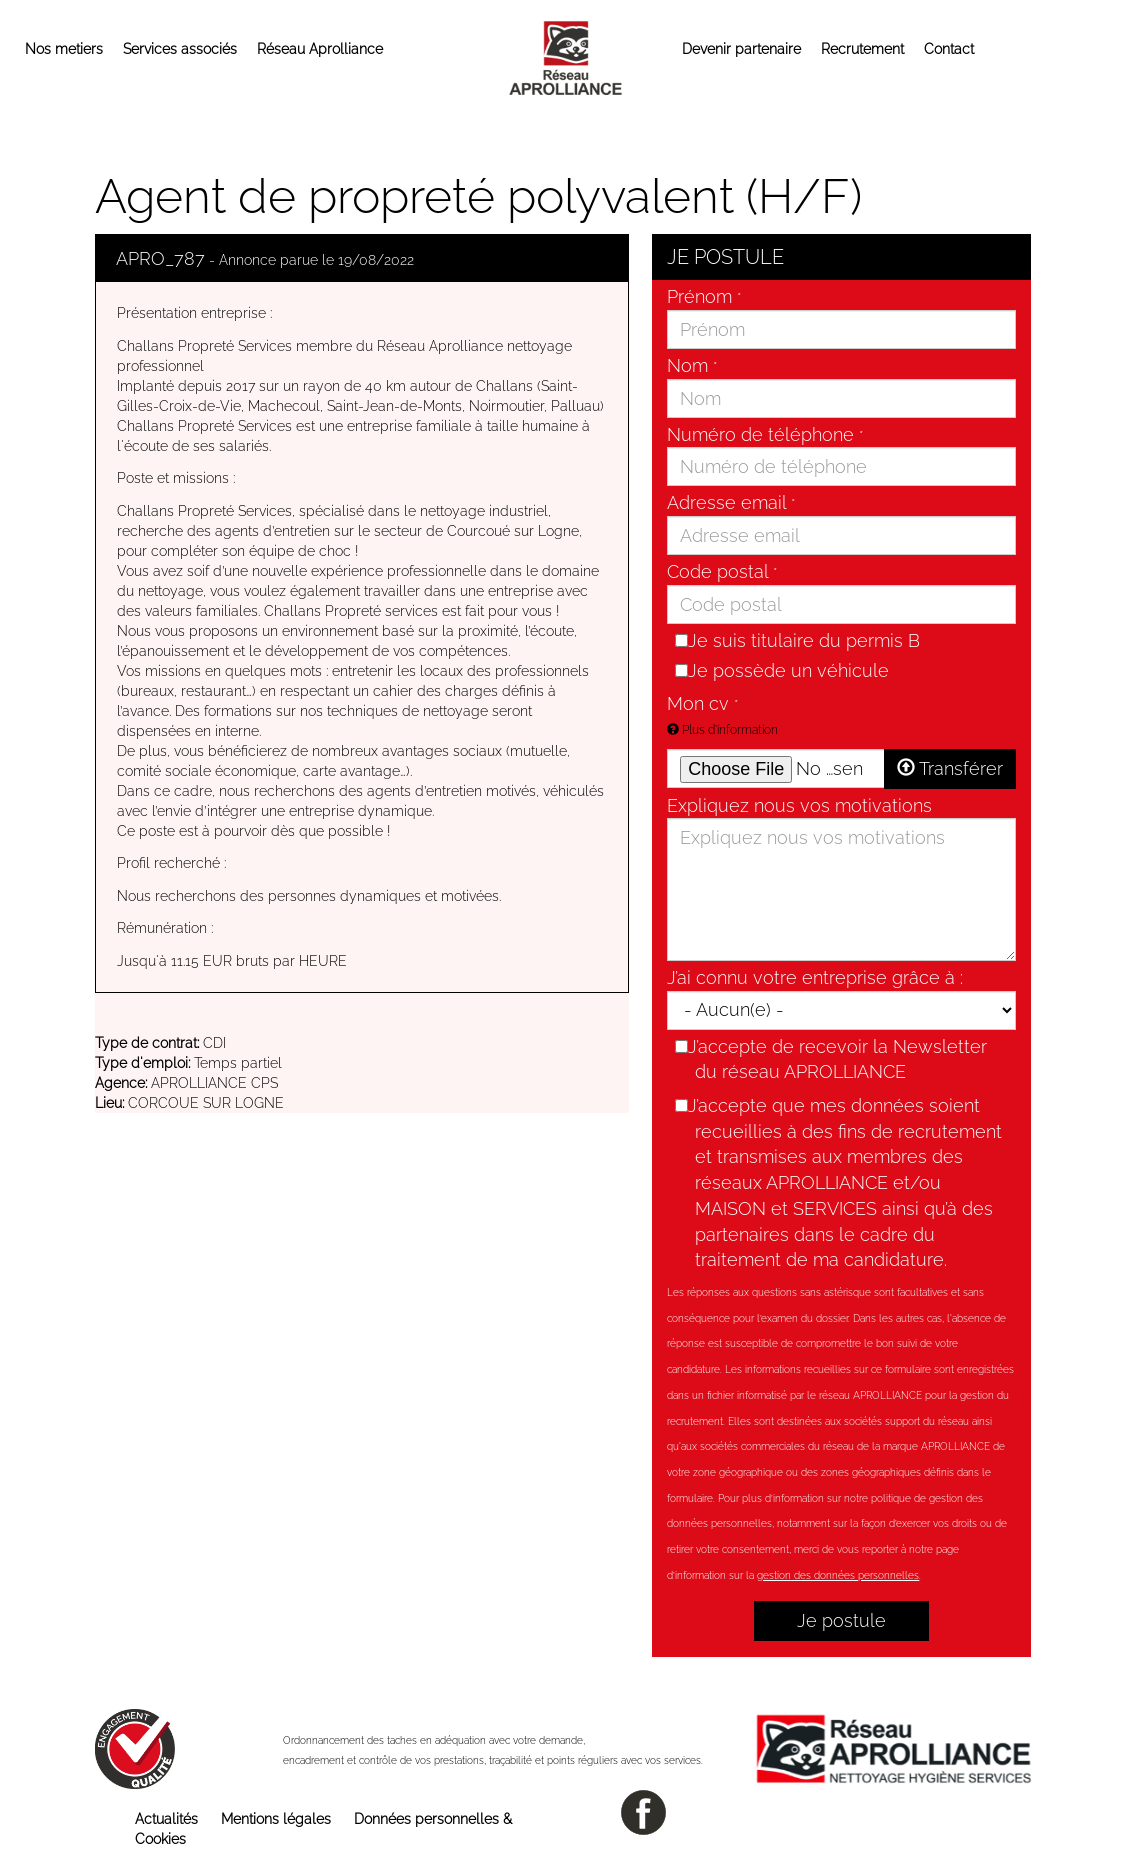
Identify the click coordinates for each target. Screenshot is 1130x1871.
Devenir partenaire (741, 49)
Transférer (950, 768)
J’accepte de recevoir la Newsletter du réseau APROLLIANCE (833, 1058)
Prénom (704, 296)
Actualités (166, 1819)
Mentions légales (276, 1819)
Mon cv (702, 703)
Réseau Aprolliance (320, 49)
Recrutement (862, 49)
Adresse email (731, 502)
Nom (692, 365)
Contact (949, 49)
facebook (643, 1812)
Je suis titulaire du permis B (797, 640)
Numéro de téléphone (765, 434)
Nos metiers (64, 49)
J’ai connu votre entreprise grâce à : (815, 977)
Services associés (180, 49)
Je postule (841, 1620)
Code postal (722, 571)
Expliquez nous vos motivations (799, 805)
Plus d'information (722, 730)
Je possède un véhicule (782, 669)
